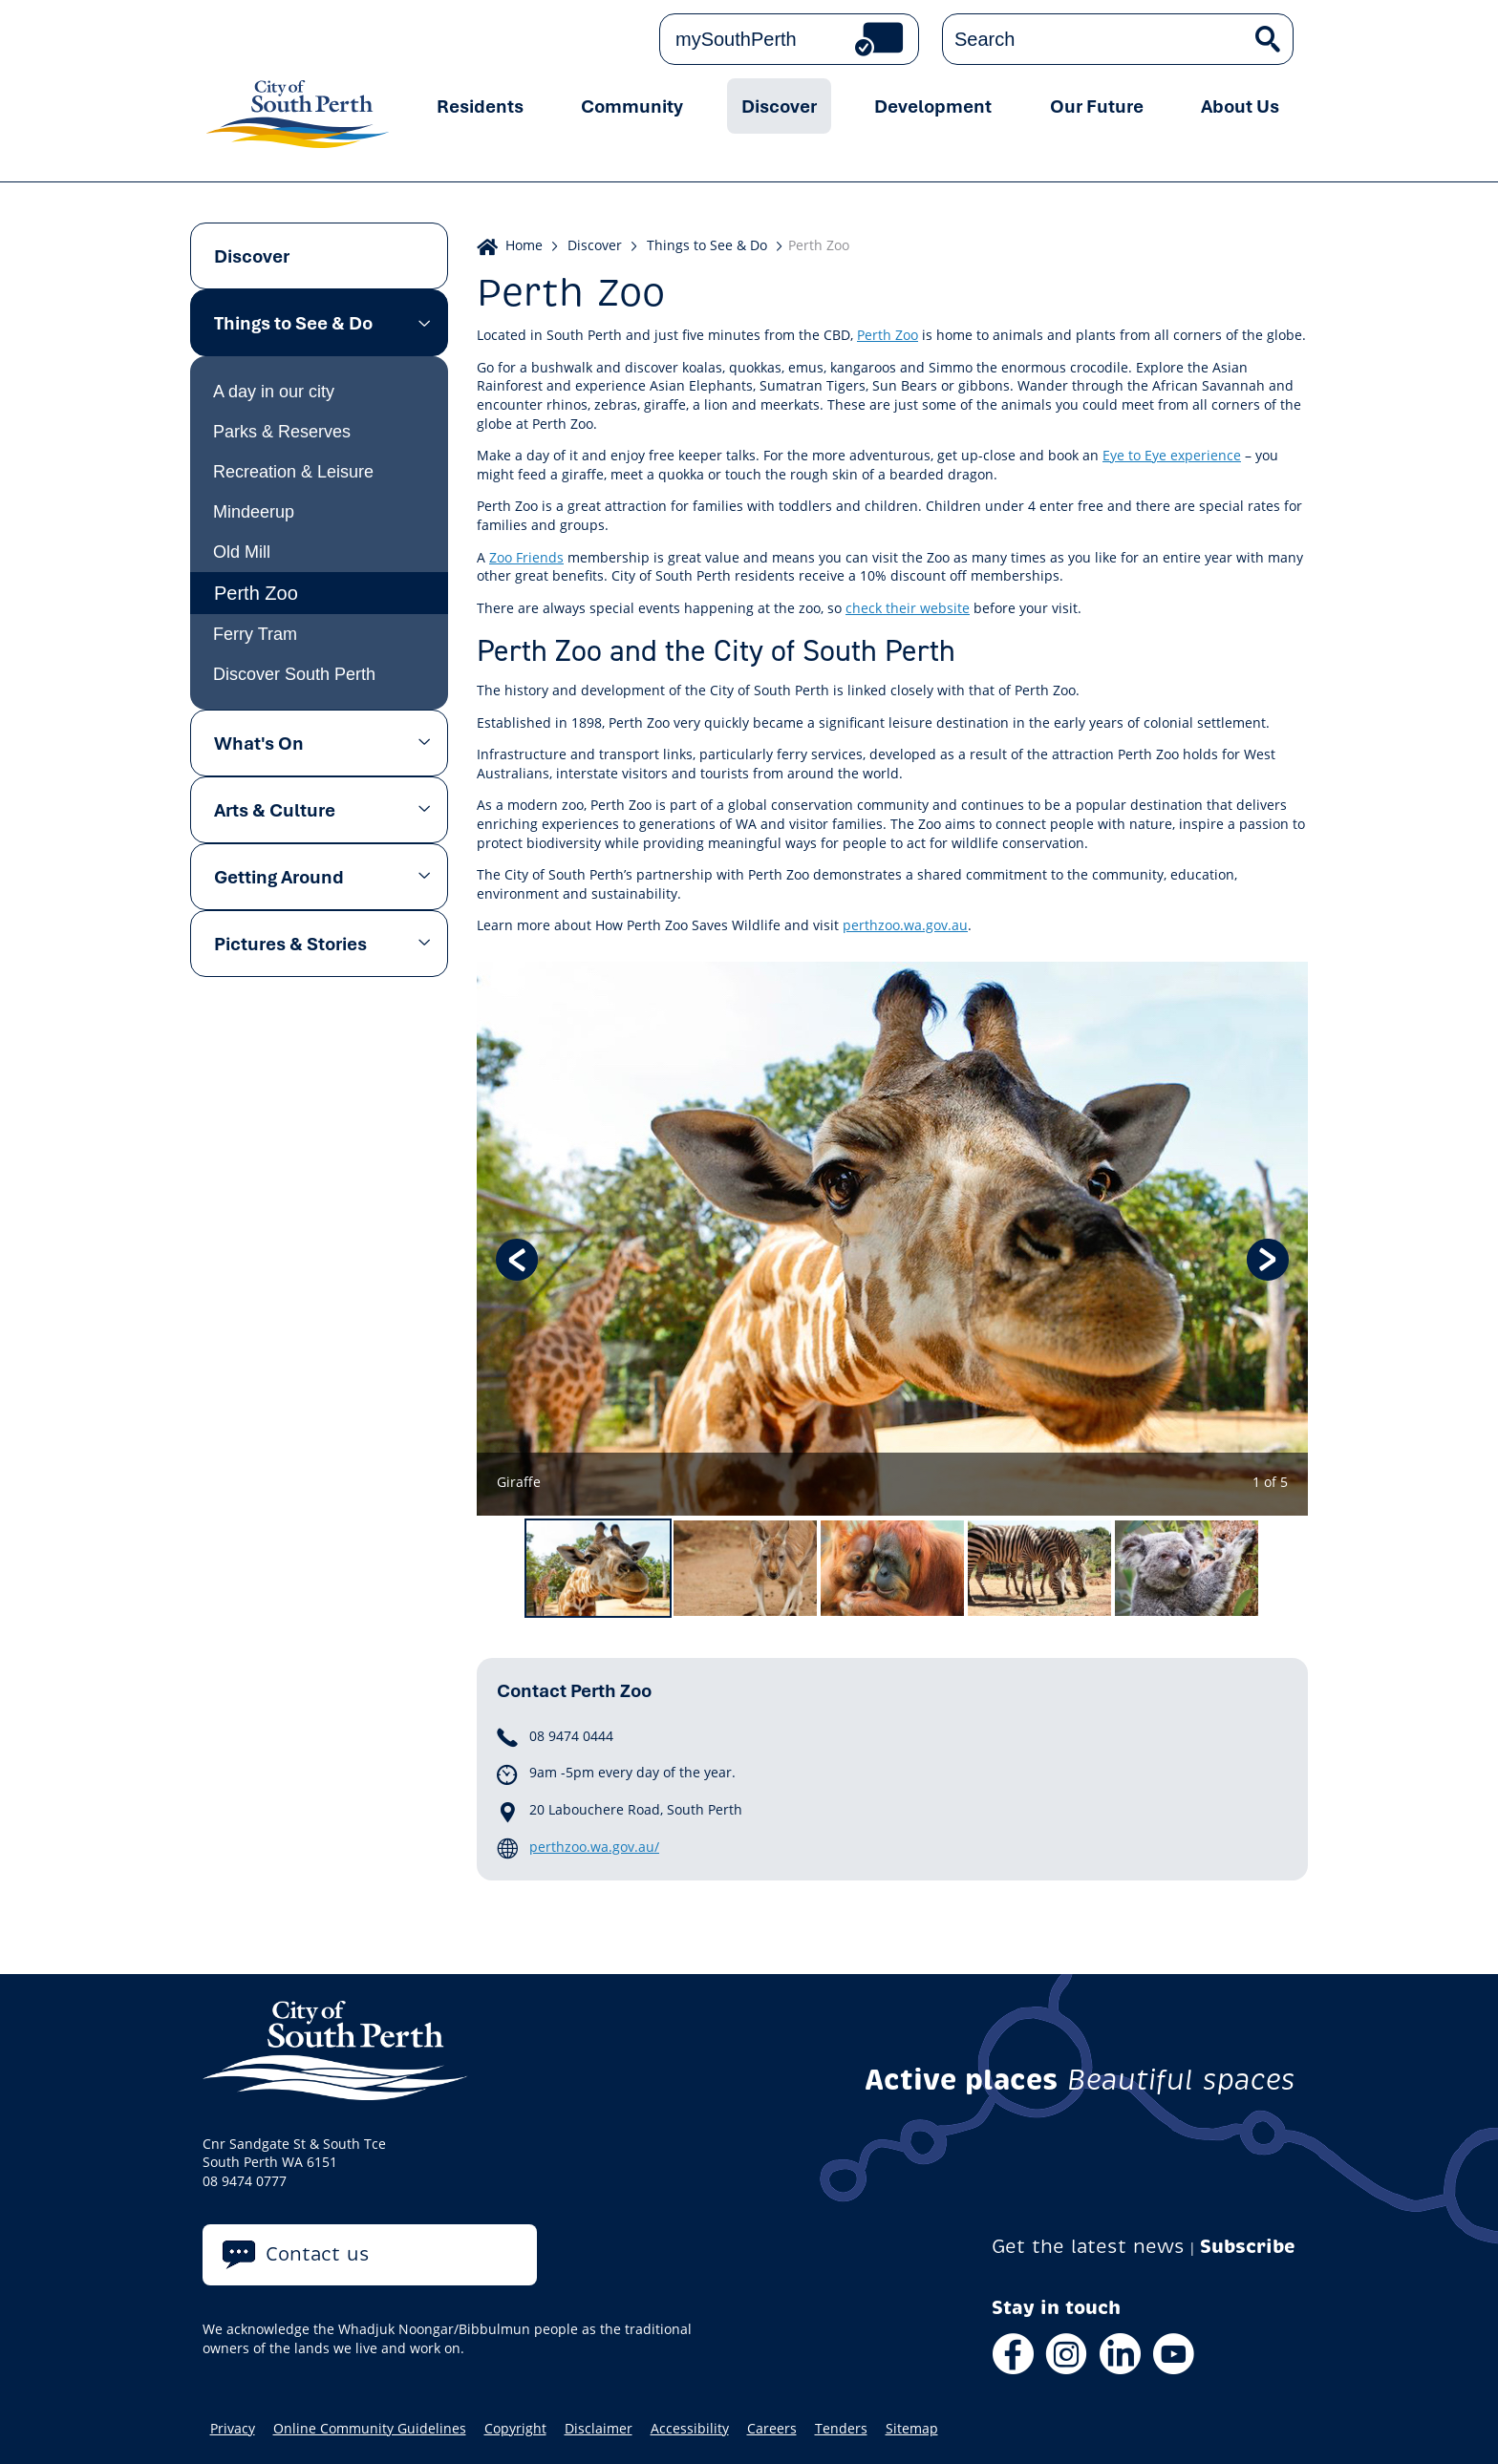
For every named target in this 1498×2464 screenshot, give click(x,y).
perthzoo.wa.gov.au (905, 925)
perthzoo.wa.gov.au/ (594, 1846)
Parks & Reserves (282, 431)
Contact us (318, 2254)
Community (632, 106)
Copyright (515, 2428)
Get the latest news (1088, 2247)
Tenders (841, 2428)
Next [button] (1268, 1260)
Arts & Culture (274, 809)
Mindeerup (253, 511)
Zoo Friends (526, 557)
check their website (907, 608)
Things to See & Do (293, 322)
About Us (1240, 106)
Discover (779, 106)
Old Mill (241, 552)
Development (933, 106)
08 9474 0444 (571, 1736)
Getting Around (279, 876)
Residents (480, 106)
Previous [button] (517, 1260)
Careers (772, 2428)
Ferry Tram (255, 634)
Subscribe (1247, 2247)
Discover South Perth (294, 674)
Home (524, 245)
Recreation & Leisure (293, 471)
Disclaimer (598, 2428)
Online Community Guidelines (369, 2428)
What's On (259, 743)
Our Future (1097, 106)
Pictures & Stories (290, 943)
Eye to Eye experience (1171, 455)
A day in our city (273, 391)
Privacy (232, 2428)
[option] (892, 1239)
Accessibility (690, 2428)
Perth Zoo (256, 593)
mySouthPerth (736, 39)
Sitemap (912, 2428)
